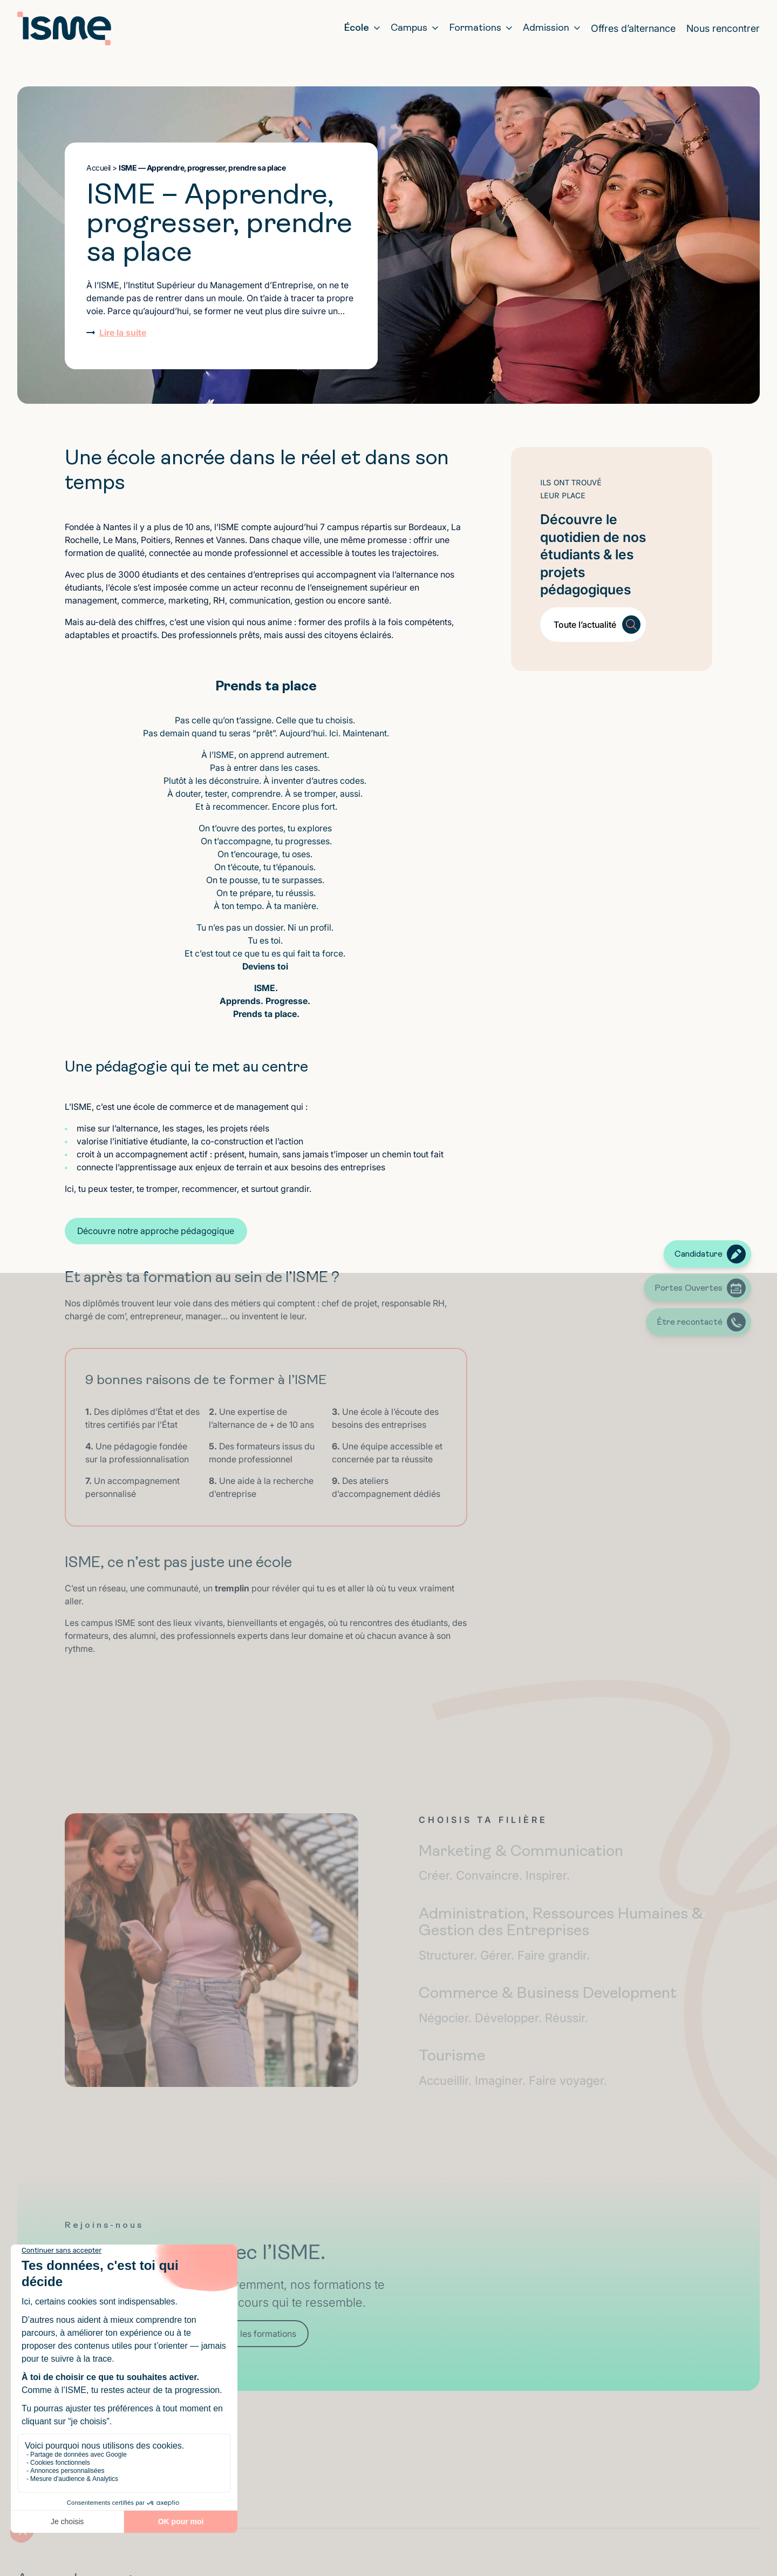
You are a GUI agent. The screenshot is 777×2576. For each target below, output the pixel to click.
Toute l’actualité (585, 624)
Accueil (98, 167)
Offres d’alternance (633, 28)
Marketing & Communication (565, 1863)
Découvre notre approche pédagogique (155, 1230)
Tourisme (565, 2068)
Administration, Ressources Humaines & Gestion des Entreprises (565, 1934)
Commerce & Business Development (565, 2005)
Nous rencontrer (723, 28)
